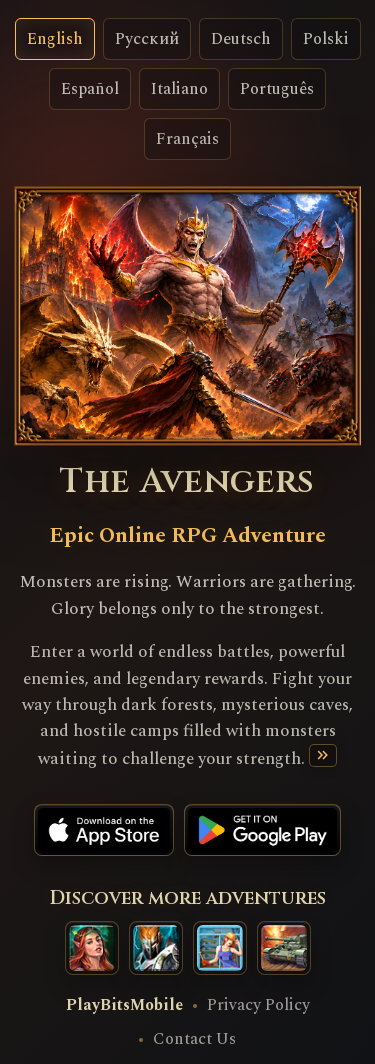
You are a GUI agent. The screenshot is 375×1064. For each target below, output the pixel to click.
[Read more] (322, 755)
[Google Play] (262, 830)
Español (90, 89)
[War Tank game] (284, 948)
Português (277, 89)
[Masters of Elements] (92, 948)
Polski (326, 39)
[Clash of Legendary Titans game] (156, 948)
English (55, 39)
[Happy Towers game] (220, 948)
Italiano (179, 89)
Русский (147, 39)
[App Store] (104, 830)
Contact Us (194, 1039)
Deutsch (241, 39)
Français (187, 139)
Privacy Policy (258, 1005)
